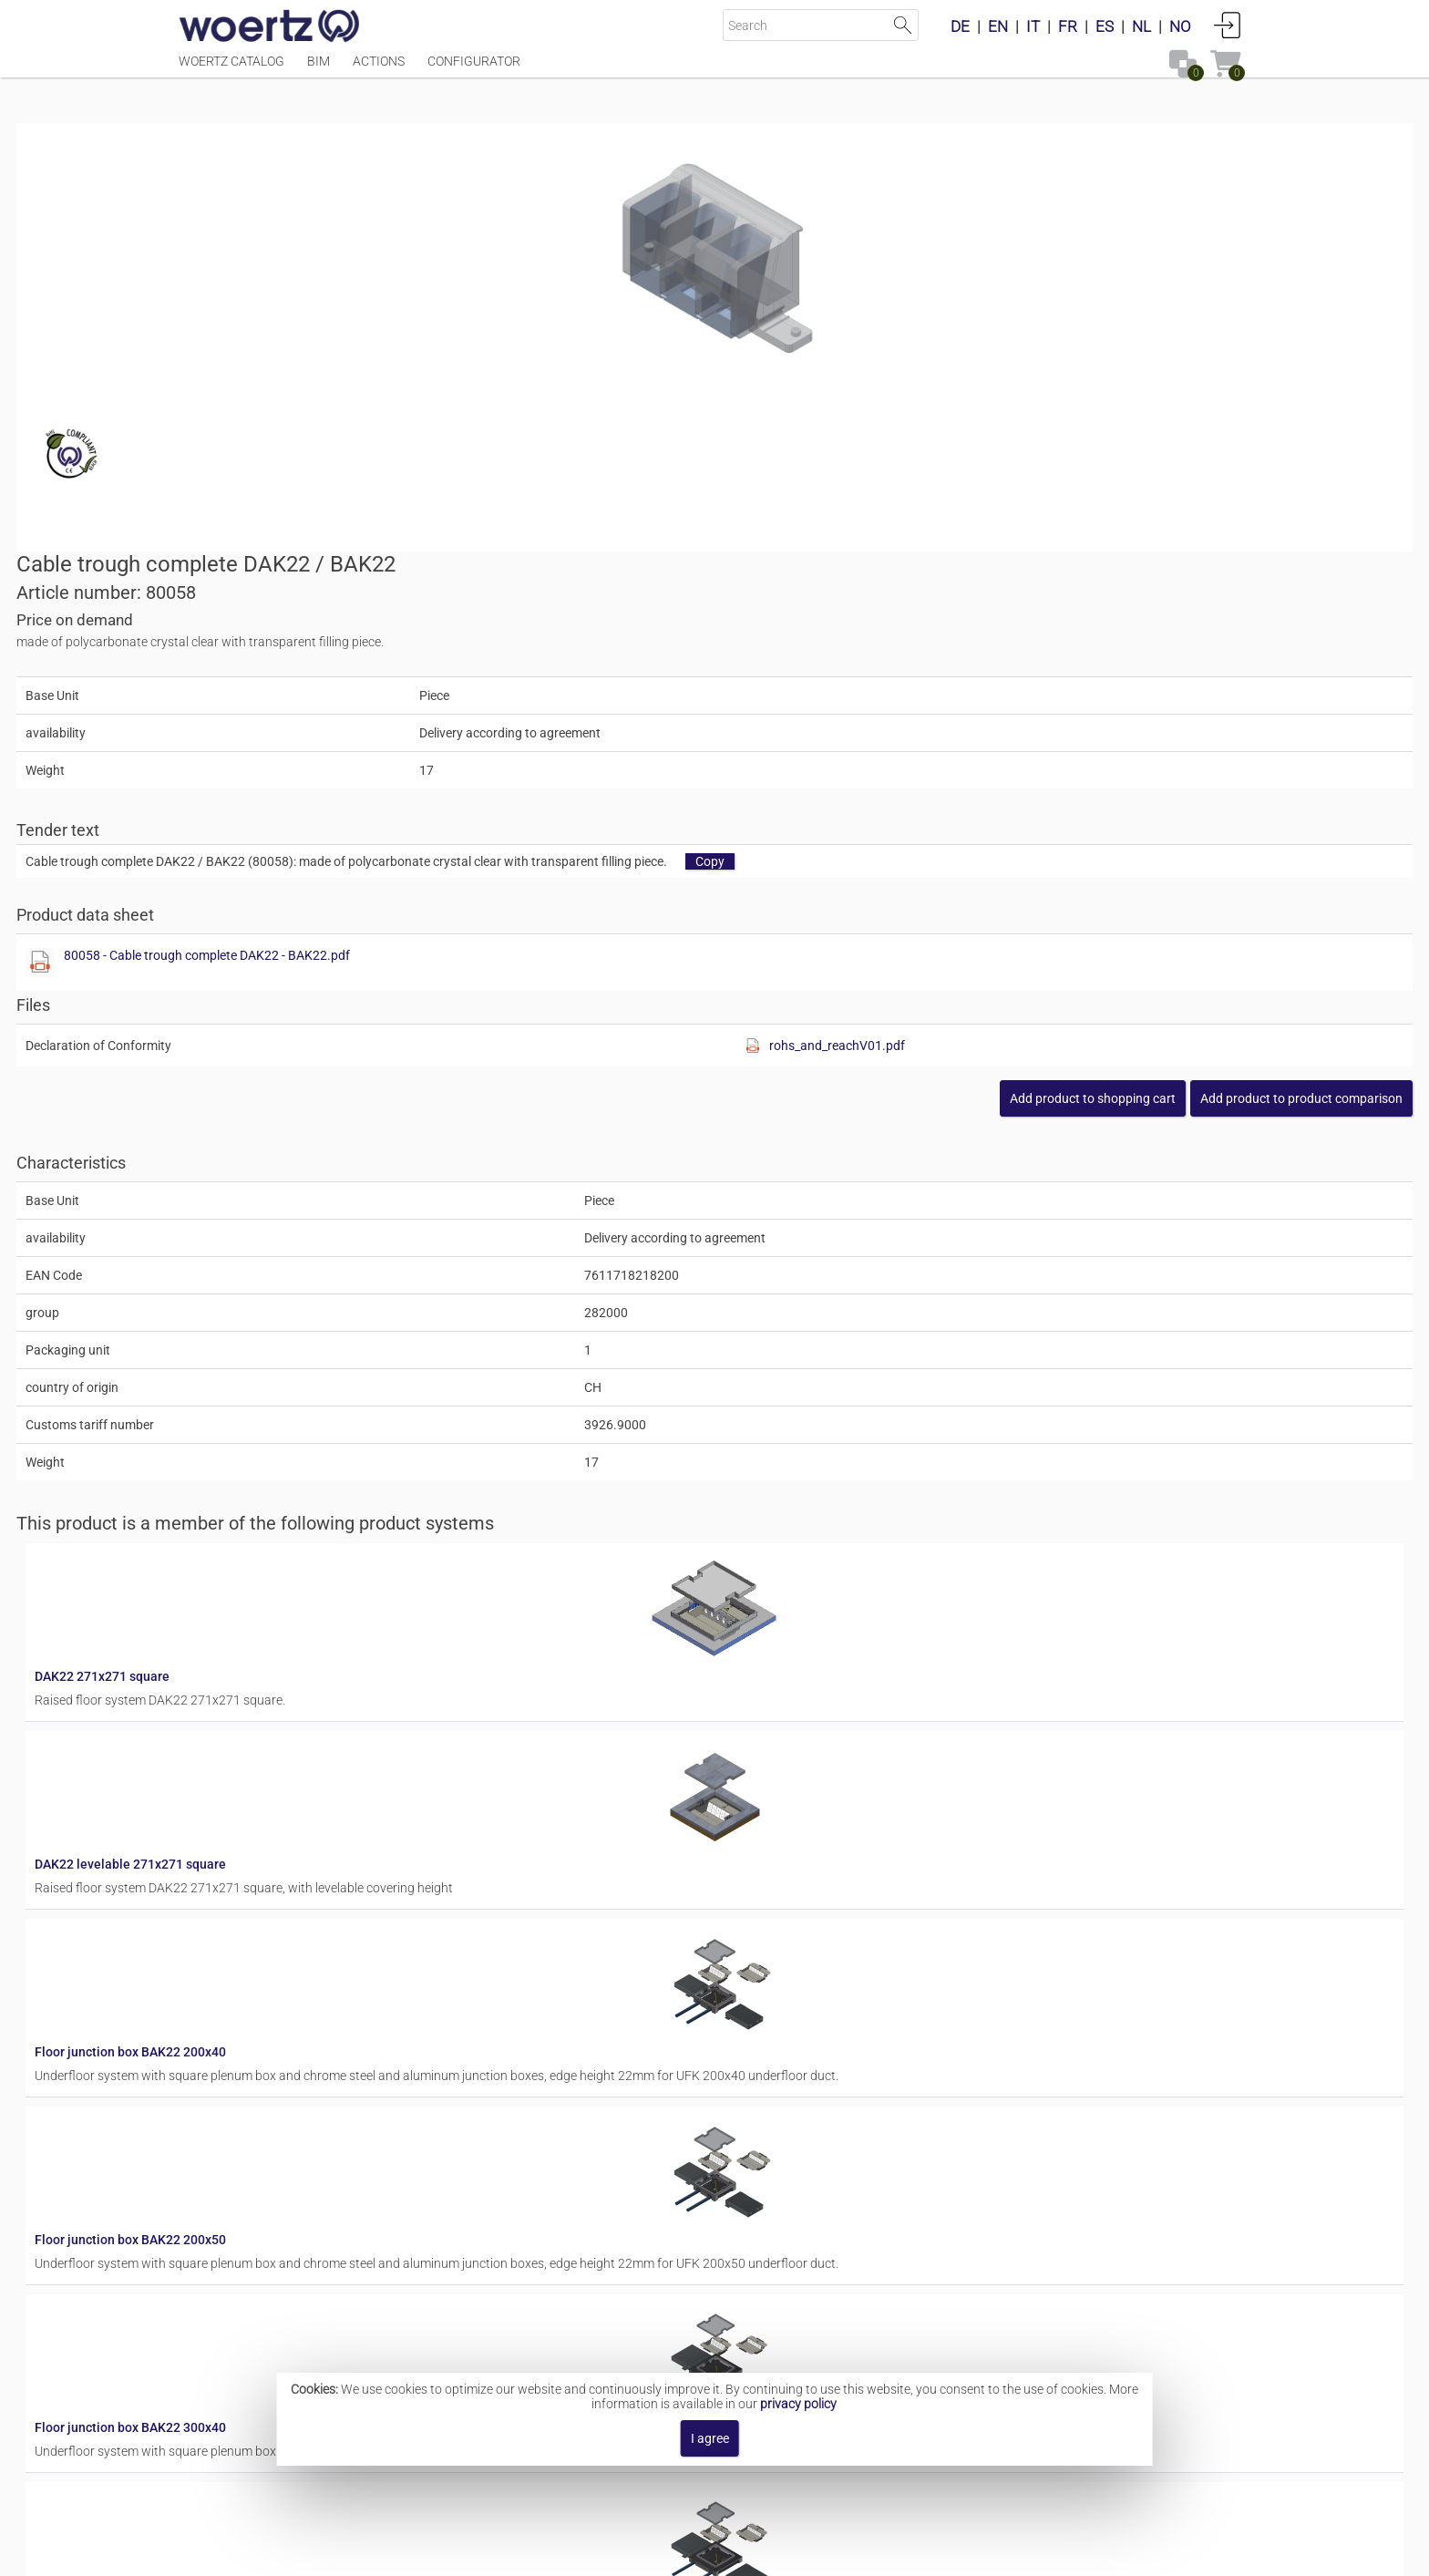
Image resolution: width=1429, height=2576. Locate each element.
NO (1180, 26)
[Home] (270, 27)
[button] (1139, 693)
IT (1033, 26)
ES (1104, 26)
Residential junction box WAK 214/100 (747, 2169)
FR (1067, 26)
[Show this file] (747, 557)
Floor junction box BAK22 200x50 (732, 1589)
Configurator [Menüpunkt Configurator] (473, 70)
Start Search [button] (903, 25)
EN (998, 26)
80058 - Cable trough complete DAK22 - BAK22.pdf (914, 550)
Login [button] (1227, 24)
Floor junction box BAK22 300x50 (732, 1879)
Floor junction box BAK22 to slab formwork (759, 2024)
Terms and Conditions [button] (728, 2552)
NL (1141, 26)
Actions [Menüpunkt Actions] (379, 70)
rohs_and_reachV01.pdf (1096, 641)
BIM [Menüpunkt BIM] (318, 70)
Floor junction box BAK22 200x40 (732, 1444)
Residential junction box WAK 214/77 (744, 2314)
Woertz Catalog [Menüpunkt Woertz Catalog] (231, 70)
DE (960, 26)
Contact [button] (612, 2552)
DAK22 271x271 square (704, 1155)
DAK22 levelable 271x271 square (732, 1300)
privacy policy (798, 2403)
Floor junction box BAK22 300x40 (732, 1734)
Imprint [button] (543, 2552)
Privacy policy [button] (865, 2552)
